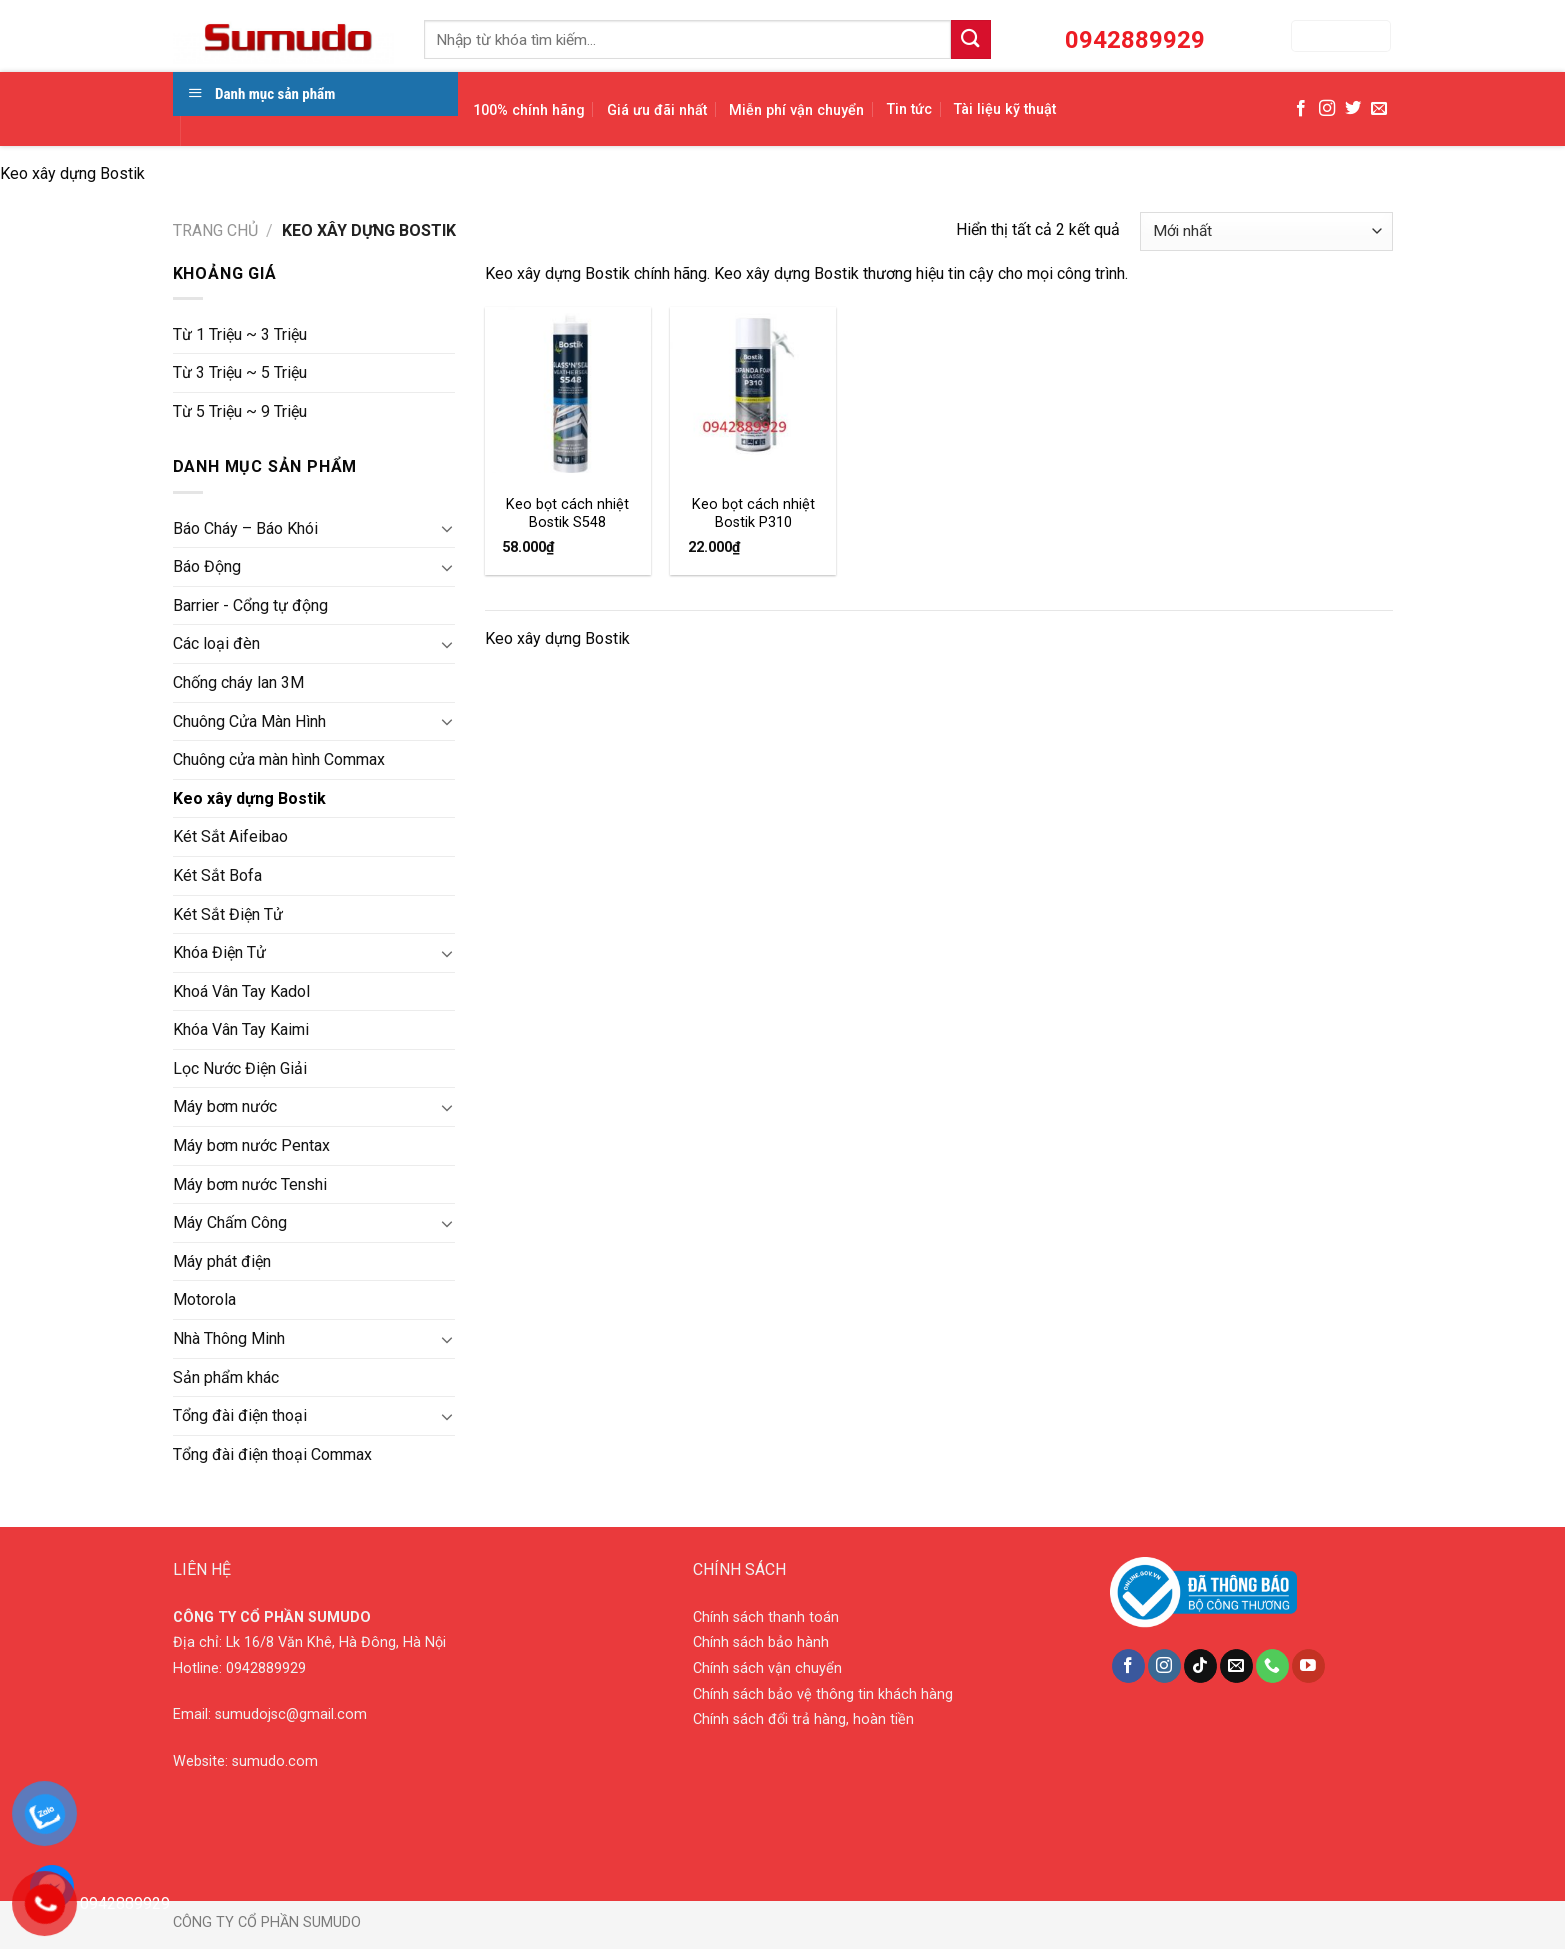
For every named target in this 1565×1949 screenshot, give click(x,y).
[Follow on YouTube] (1308, 1666)
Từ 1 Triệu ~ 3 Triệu (240, 334)
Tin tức (909, 109)
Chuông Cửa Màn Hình (249, 721)
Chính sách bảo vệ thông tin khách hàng (823, 1694)
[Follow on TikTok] (1200, 1666)
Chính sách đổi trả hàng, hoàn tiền (803, 1719)
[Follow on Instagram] (1327, 109)
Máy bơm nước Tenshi (250, 1184)
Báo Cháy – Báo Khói (245, 528)
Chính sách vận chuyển (767, 1668)
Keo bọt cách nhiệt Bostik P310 (753, 514)
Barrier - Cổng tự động (250, 605)
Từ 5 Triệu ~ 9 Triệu (240, 411)
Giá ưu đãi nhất (657, 110)
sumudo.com (275, 1761)
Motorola (204, 1299)
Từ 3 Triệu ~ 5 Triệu (240, 372)
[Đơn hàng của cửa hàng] (1266, 231)
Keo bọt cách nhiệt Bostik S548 (567, 514)
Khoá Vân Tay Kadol (241, 991)
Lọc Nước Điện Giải (240, 1068)
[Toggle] (447, 528)
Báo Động (207, 566)
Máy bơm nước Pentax (251, 1145)
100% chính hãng (529, 110)
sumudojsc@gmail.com (291, 1714)
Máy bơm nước (225, 1106)
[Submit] (971, 39)
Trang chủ (215, 230)
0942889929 (266, 1668)
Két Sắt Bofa (217, 875)
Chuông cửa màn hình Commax (279, 759)
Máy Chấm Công (230, 1222)
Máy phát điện (222, 1261)
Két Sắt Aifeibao (230, 836)
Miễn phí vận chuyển (796, 110)
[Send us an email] (1379, 109)
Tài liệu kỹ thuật (1005, 109)
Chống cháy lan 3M (238, 682)
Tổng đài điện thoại (240, 1415)
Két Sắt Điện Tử (228, 914)
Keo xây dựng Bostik (249, 798)
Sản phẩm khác (226, 1377)
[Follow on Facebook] (1301, 109)
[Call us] (1272, 1666)
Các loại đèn (216, 643)
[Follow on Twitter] (1353, 109)
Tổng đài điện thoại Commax (272, 1454)
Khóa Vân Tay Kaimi (241, 1029)
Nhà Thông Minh (229, 1338)
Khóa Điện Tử (219, 952)
